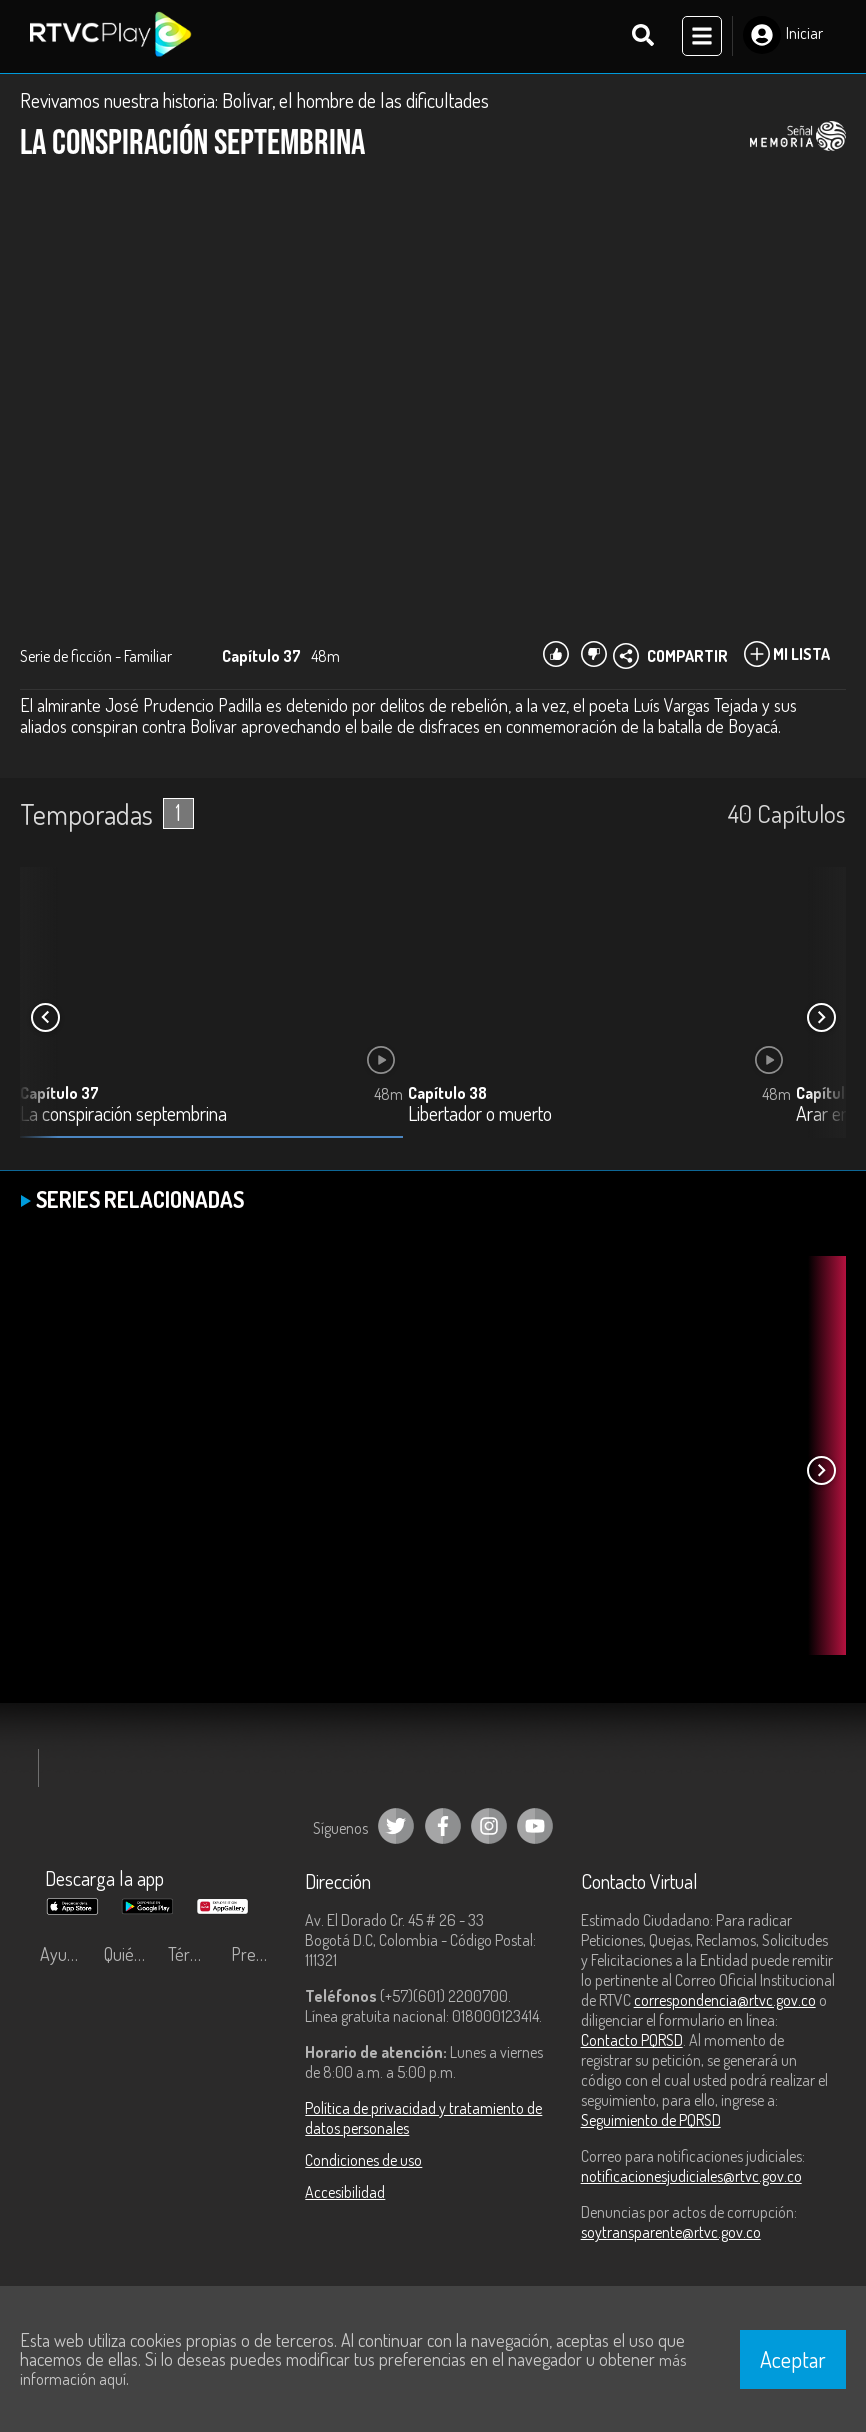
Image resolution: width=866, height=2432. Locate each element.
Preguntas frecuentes (258, 1956)
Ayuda (62, 1956)
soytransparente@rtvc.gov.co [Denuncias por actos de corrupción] (671, 2234)
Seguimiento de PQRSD (651, 2122)
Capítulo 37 (59, 1095)
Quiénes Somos (131, 1956)
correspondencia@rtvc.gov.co (725, 2002)
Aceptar (793, 2359)
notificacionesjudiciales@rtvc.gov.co (691, 2178)
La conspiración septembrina (123, 1116)
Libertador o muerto (480, 1116)
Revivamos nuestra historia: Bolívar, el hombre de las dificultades (254, 102)
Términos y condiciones (195, 1956)
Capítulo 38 (447, 1095)
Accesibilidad (345, 2194)
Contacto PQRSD (632, 2042)
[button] (821, 1020)
